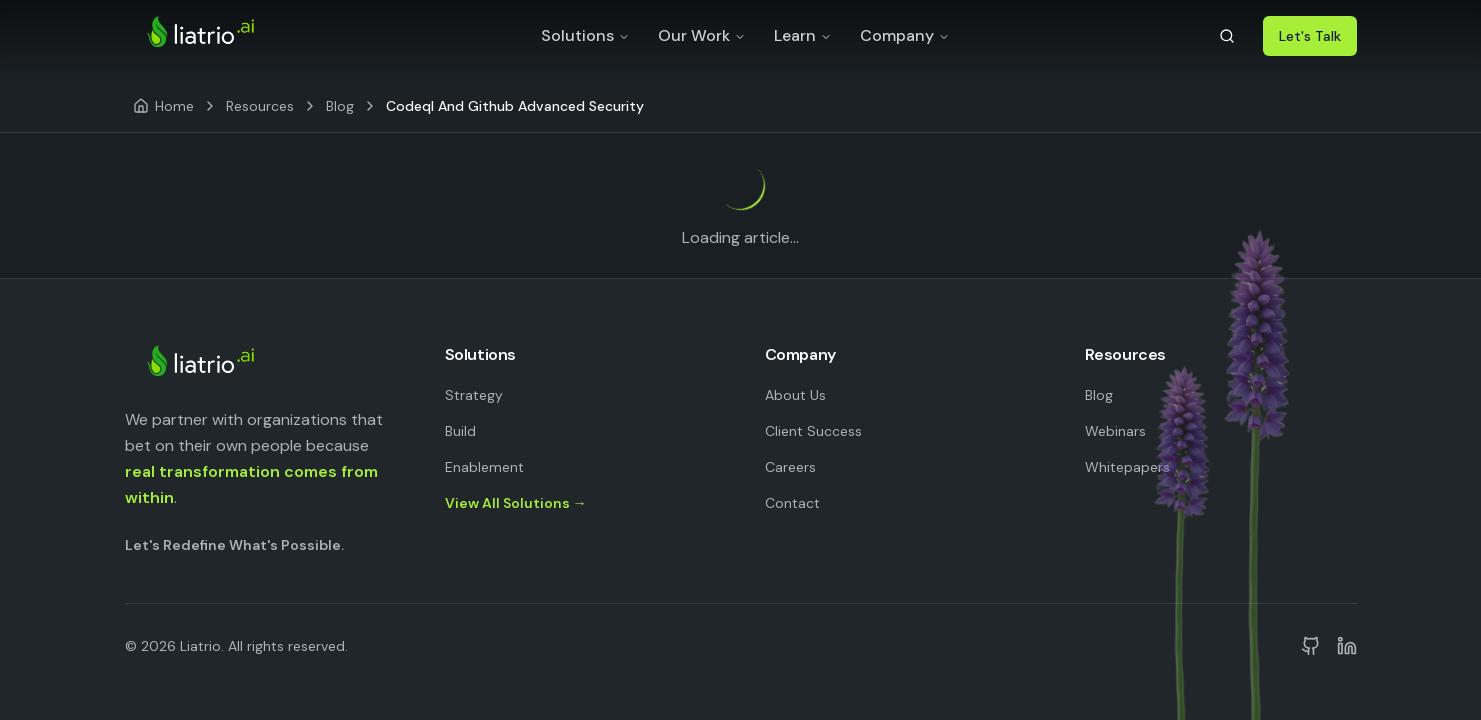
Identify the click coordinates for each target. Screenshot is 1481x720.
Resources (260, 106)
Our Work (702, 35)
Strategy (474, 395)
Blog (340, 106)
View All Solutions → (516, 503)
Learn (803, 35)
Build (460, 431)
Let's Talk (1310, 36)
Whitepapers (1127, 467)
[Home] (163, 106)
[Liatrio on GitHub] (1311, 646)
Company (905, 35)
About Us (795, 395)
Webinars (1115, 431)
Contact (792, 503)
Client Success (813, 431)
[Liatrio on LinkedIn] (1347, 646)
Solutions (585, 35)
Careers (790, 467)
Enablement (484, 467)
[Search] (1227, 36)
